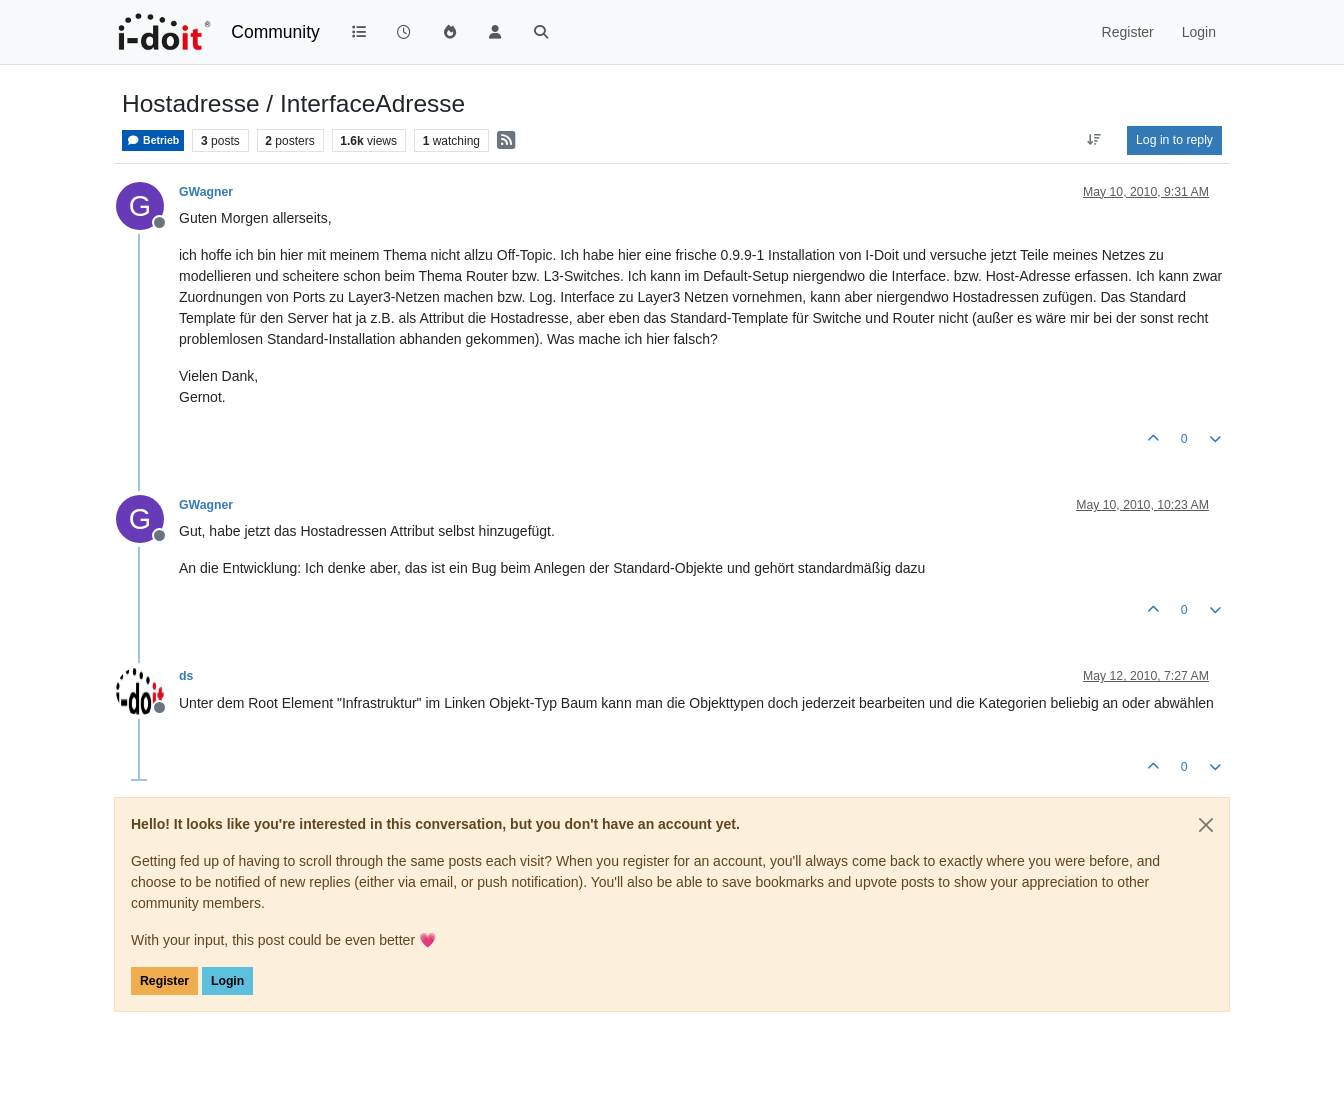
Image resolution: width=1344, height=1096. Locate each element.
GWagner (206, 192)
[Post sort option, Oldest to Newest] (1094, 140)
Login (227, 981)
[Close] (1206, 825)
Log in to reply (1174, 140)
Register (164, 981)
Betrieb (153, 140)
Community (275, 32)
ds (186, 676)
